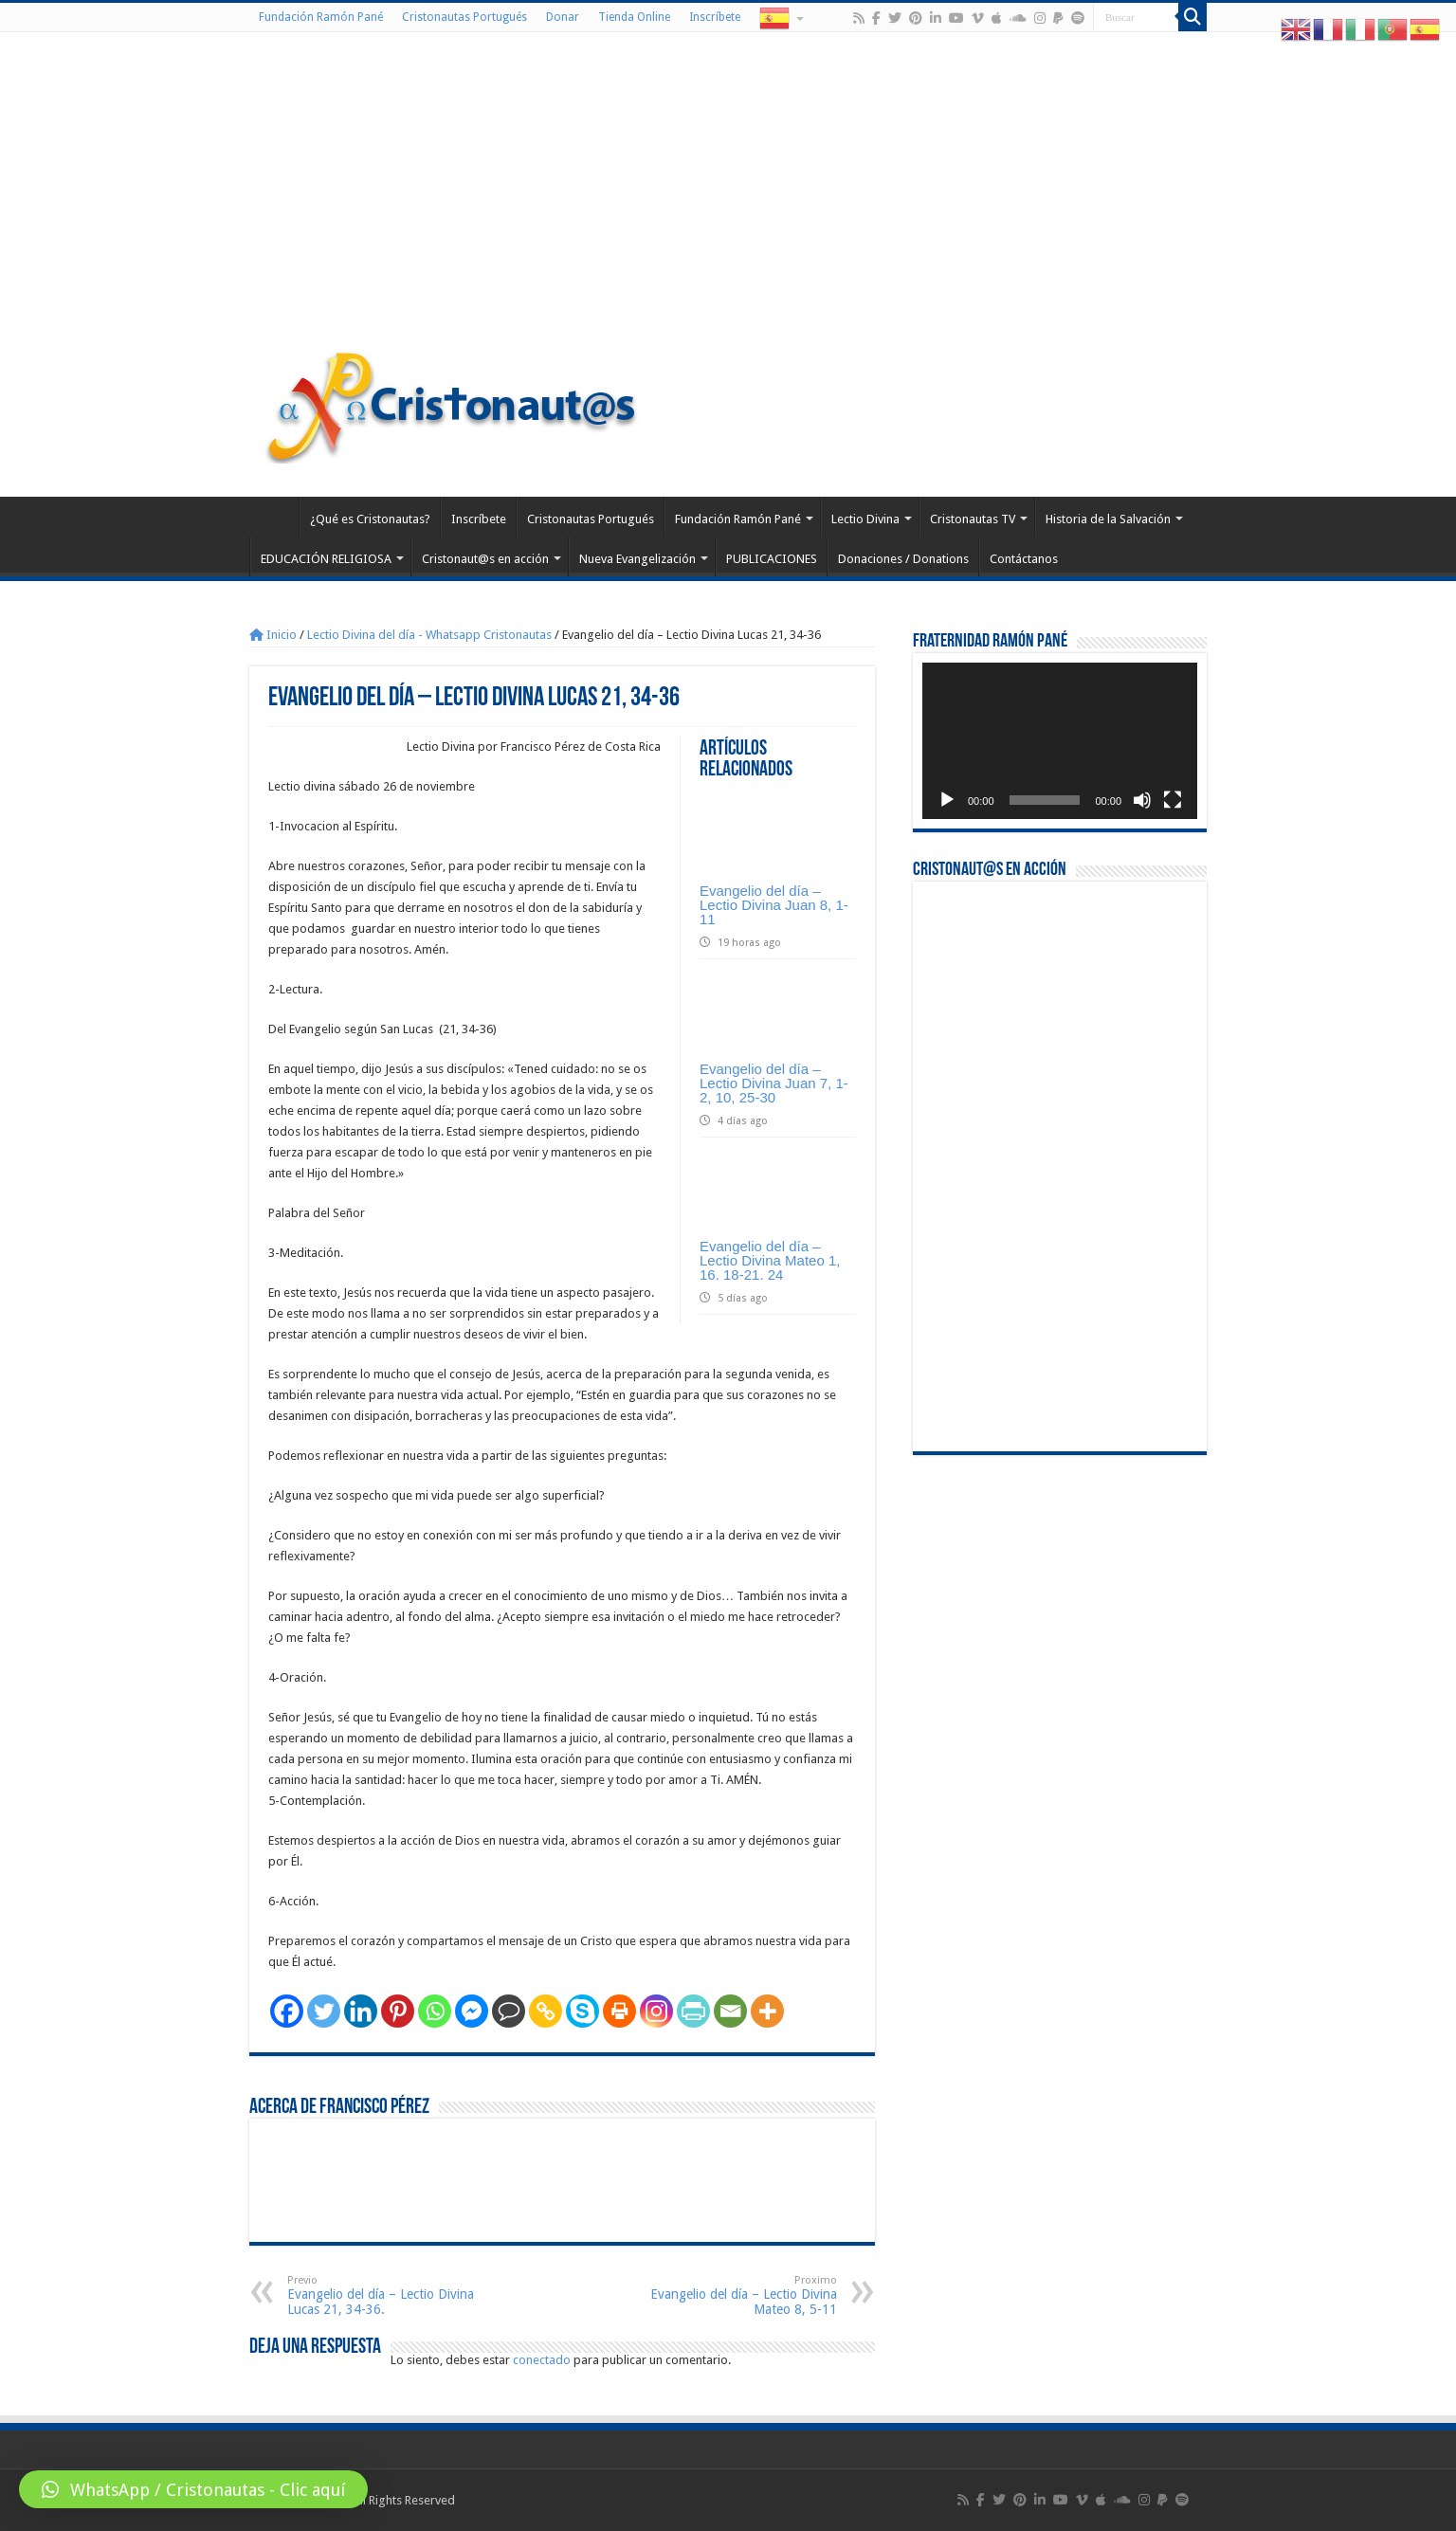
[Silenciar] (1142, 800)
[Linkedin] (360, 2011)
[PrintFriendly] (693, 2011)
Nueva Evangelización (637, 559)
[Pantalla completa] (1172, 800)
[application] (1059, 741)
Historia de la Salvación (1108, 519)
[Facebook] (286, 2011)
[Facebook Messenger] (471, 2011)
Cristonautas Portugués (464, 17)
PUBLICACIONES (771, 559)
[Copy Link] (545, 2011)
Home (274, 517)
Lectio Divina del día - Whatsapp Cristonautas (429, 635)
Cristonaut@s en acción (485, 559)
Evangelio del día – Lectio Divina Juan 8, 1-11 (774, 905)
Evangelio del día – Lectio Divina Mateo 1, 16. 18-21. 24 (770, 1260)
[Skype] (582, 2011)
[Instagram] (656, 2011)
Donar (562, 17)
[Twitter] (323, 2011)
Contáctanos (1024, 559)
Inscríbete (714, 17)
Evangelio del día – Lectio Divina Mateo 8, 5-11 (740, 2295)
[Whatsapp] (434, 2011)
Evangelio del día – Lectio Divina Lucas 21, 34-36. (384, 2295)
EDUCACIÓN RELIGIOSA (326, 559)
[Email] (730, 2011)
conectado (542, 2360)
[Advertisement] (728, 193)
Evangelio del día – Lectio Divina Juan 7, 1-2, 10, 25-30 (774, 1083)
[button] (193, 2489)
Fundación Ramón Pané (321, 17)
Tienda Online (634, 17)
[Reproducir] (946, 800)
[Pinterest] (397, 2011)
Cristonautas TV (972, 519)
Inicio (273, 635)
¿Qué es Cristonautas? (370, 519)
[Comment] (508, 2011)
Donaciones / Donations (903, 559)
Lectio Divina (865, 519)
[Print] (619, 2011)
